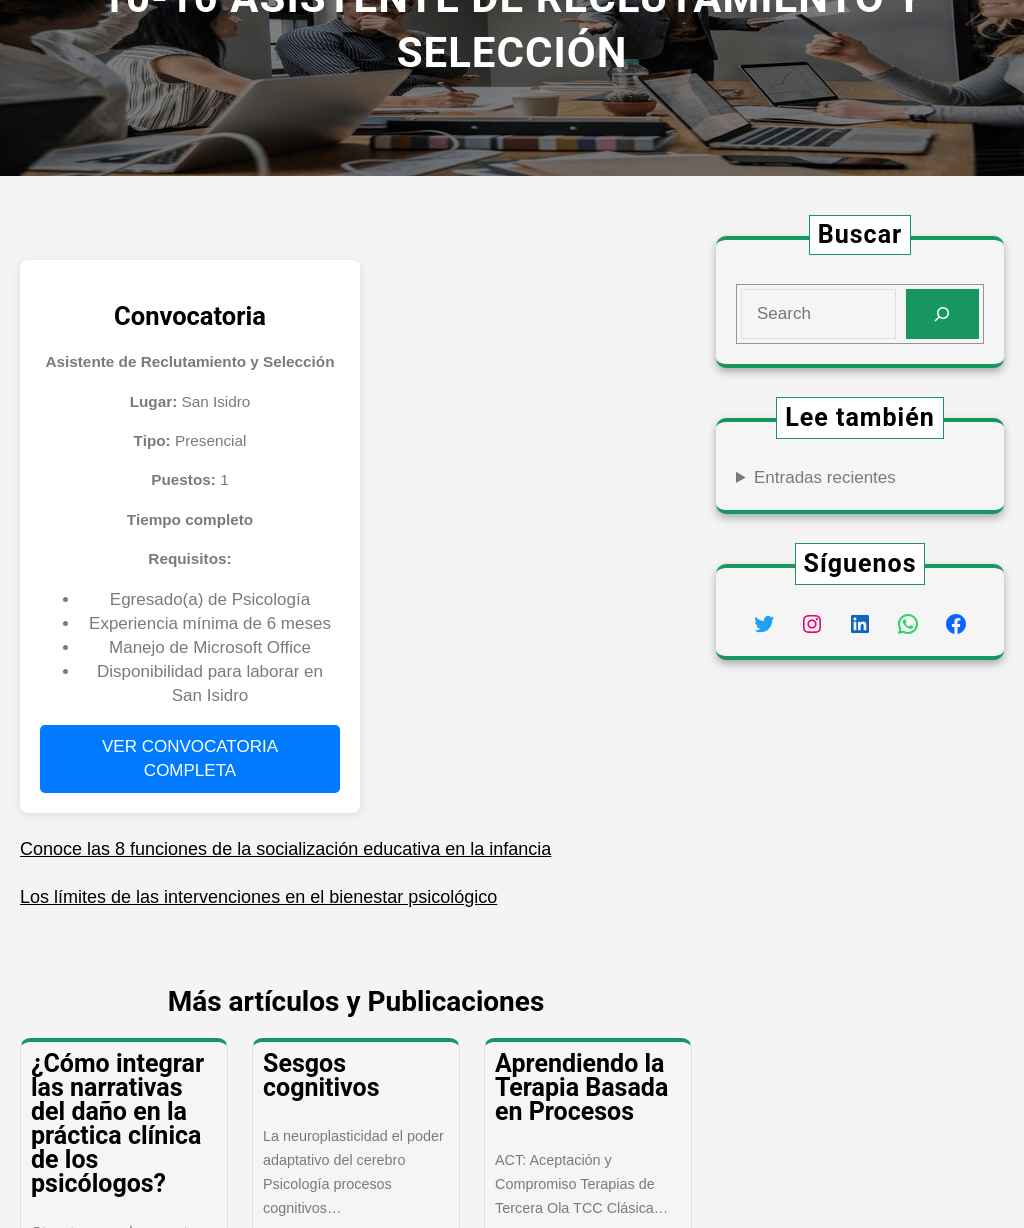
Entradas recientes (825, 477)
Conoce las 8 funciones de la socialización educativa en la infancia (285, 849)
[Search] (942, 314)
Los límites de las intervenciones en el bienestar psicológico (258, 897)
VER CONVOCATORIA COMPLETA (190, 758)
